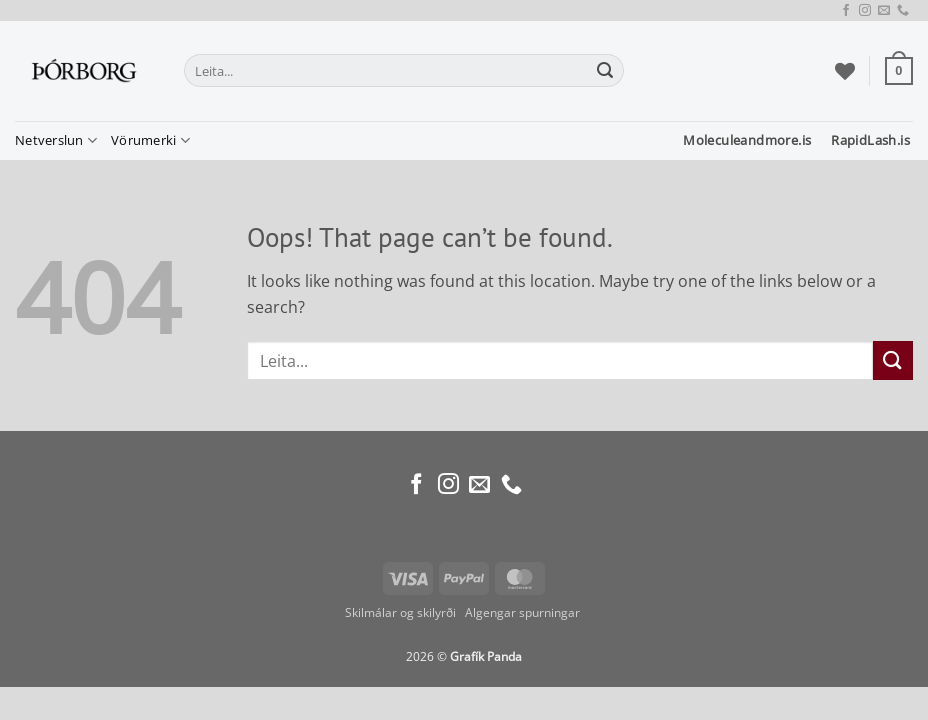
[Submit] (605, 71)
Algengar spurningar (524, 612)
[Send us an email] (884, 11)
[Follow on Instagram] (865, 11)
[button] (899, 71)
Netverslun (56, 140)
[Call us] (903, 11)
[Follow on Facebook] (846, 11)
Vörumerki (150, 140)
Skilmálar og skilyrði (400, 612)
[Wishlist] (845, 71)
